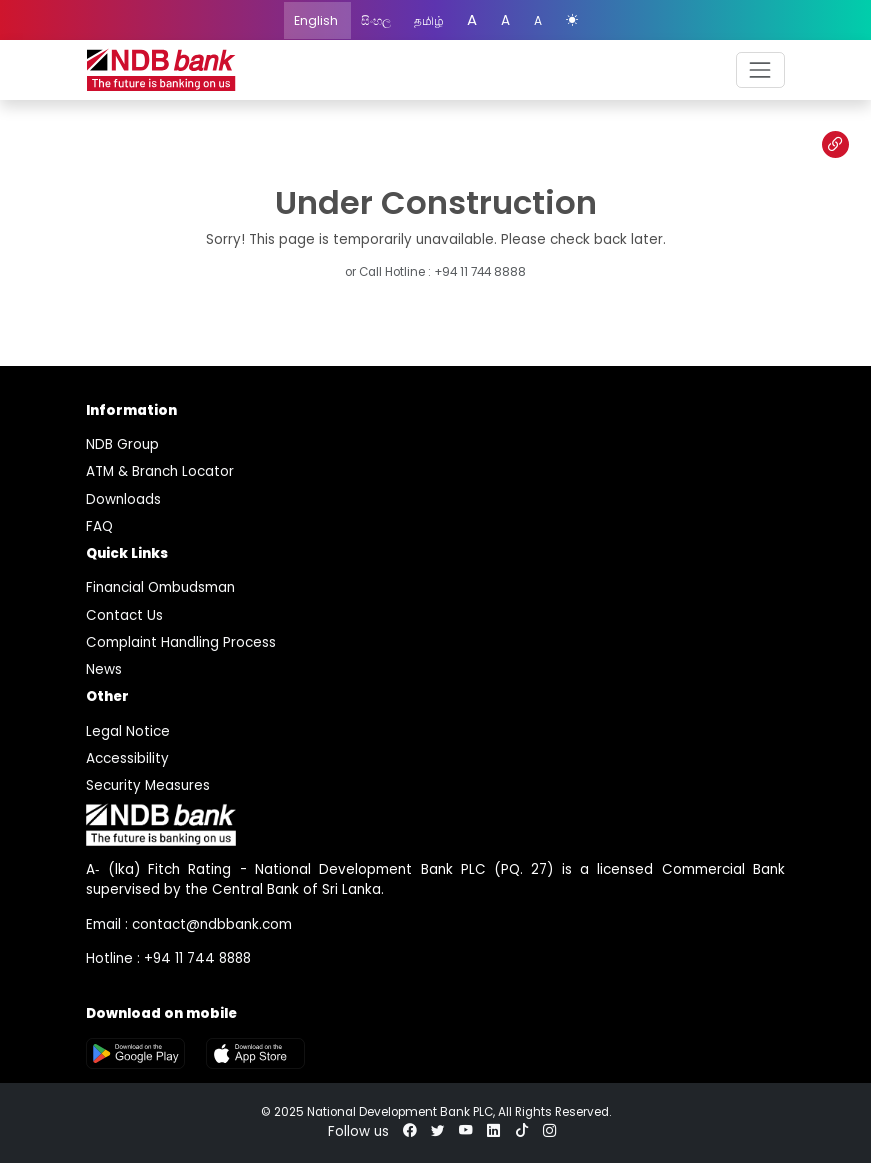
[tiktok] (522, 1131)
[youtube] (466, 1131)
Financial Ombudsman (160, 587)
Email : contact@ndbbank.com (189, 924)
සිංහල (377, 20)
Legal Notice (128, 731)
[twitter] (438, 1131)
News (104, 669)
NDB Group (122, 444)
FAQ (99, 526)
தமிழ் (430, 20)
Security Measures (148, 785)
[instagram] (550, 1131)
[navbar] (760, 69)
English (317, 20)
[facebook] (410, 1131)
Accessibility (127, 758)
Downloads (123, 499)
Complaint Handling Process (181, 642)
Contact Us (124, 615)
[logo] (161, 70)
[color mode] (572, 20)
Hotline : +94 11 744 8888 (168, 958)
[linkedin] (494, 1131)
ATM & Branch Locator (160, 471)
